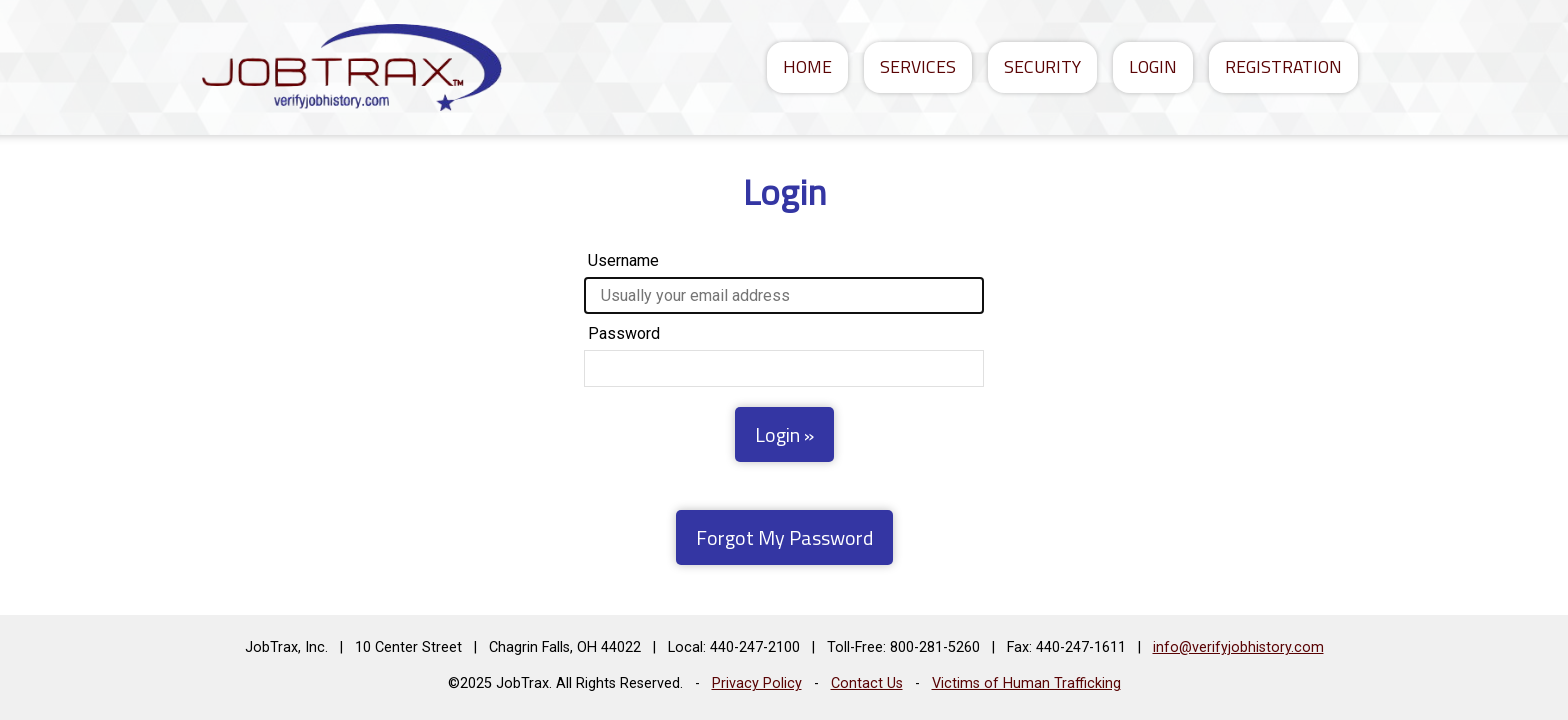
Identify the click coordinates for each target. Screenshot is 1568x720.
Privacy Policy (757, 683)
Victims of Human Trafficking (1026, 683)
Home (807, 66)
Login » (784, 434)
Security (1042, 66)
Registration (1283, 66)
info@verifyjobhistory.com (1238, 647)
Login (1153, 66)
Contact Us (867, 683)
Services (918, 66)
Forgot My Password (784, 537)
